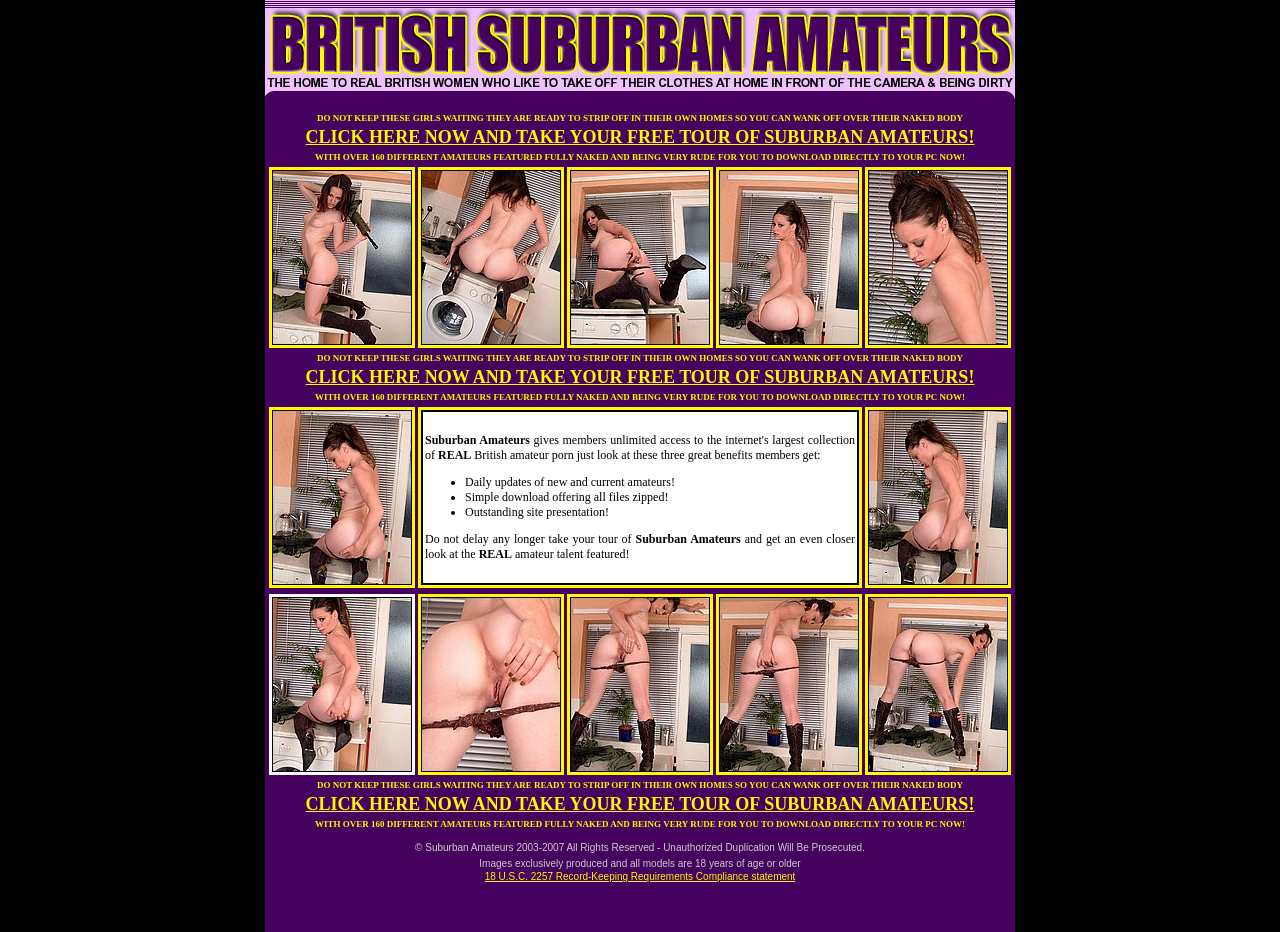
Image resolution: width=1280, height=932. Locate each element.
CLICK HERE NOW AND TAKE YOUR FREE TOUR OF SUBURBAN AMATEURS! (640, 137)
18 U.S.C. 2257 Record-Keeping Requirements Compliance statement (640, 876)
